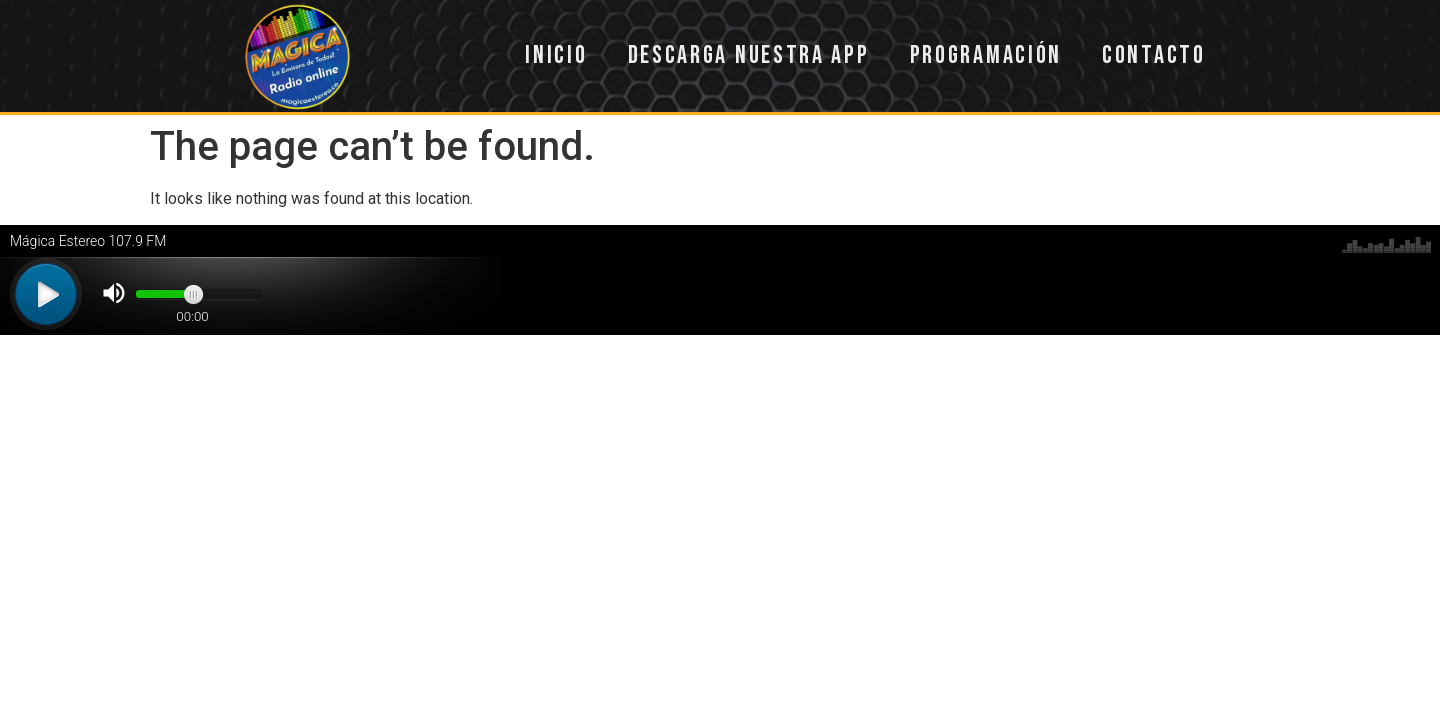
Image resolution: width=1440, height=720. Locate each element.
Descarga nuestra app (749, 55)
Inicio (556, 55)
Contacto (1154, 55)
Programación (986, 55)
